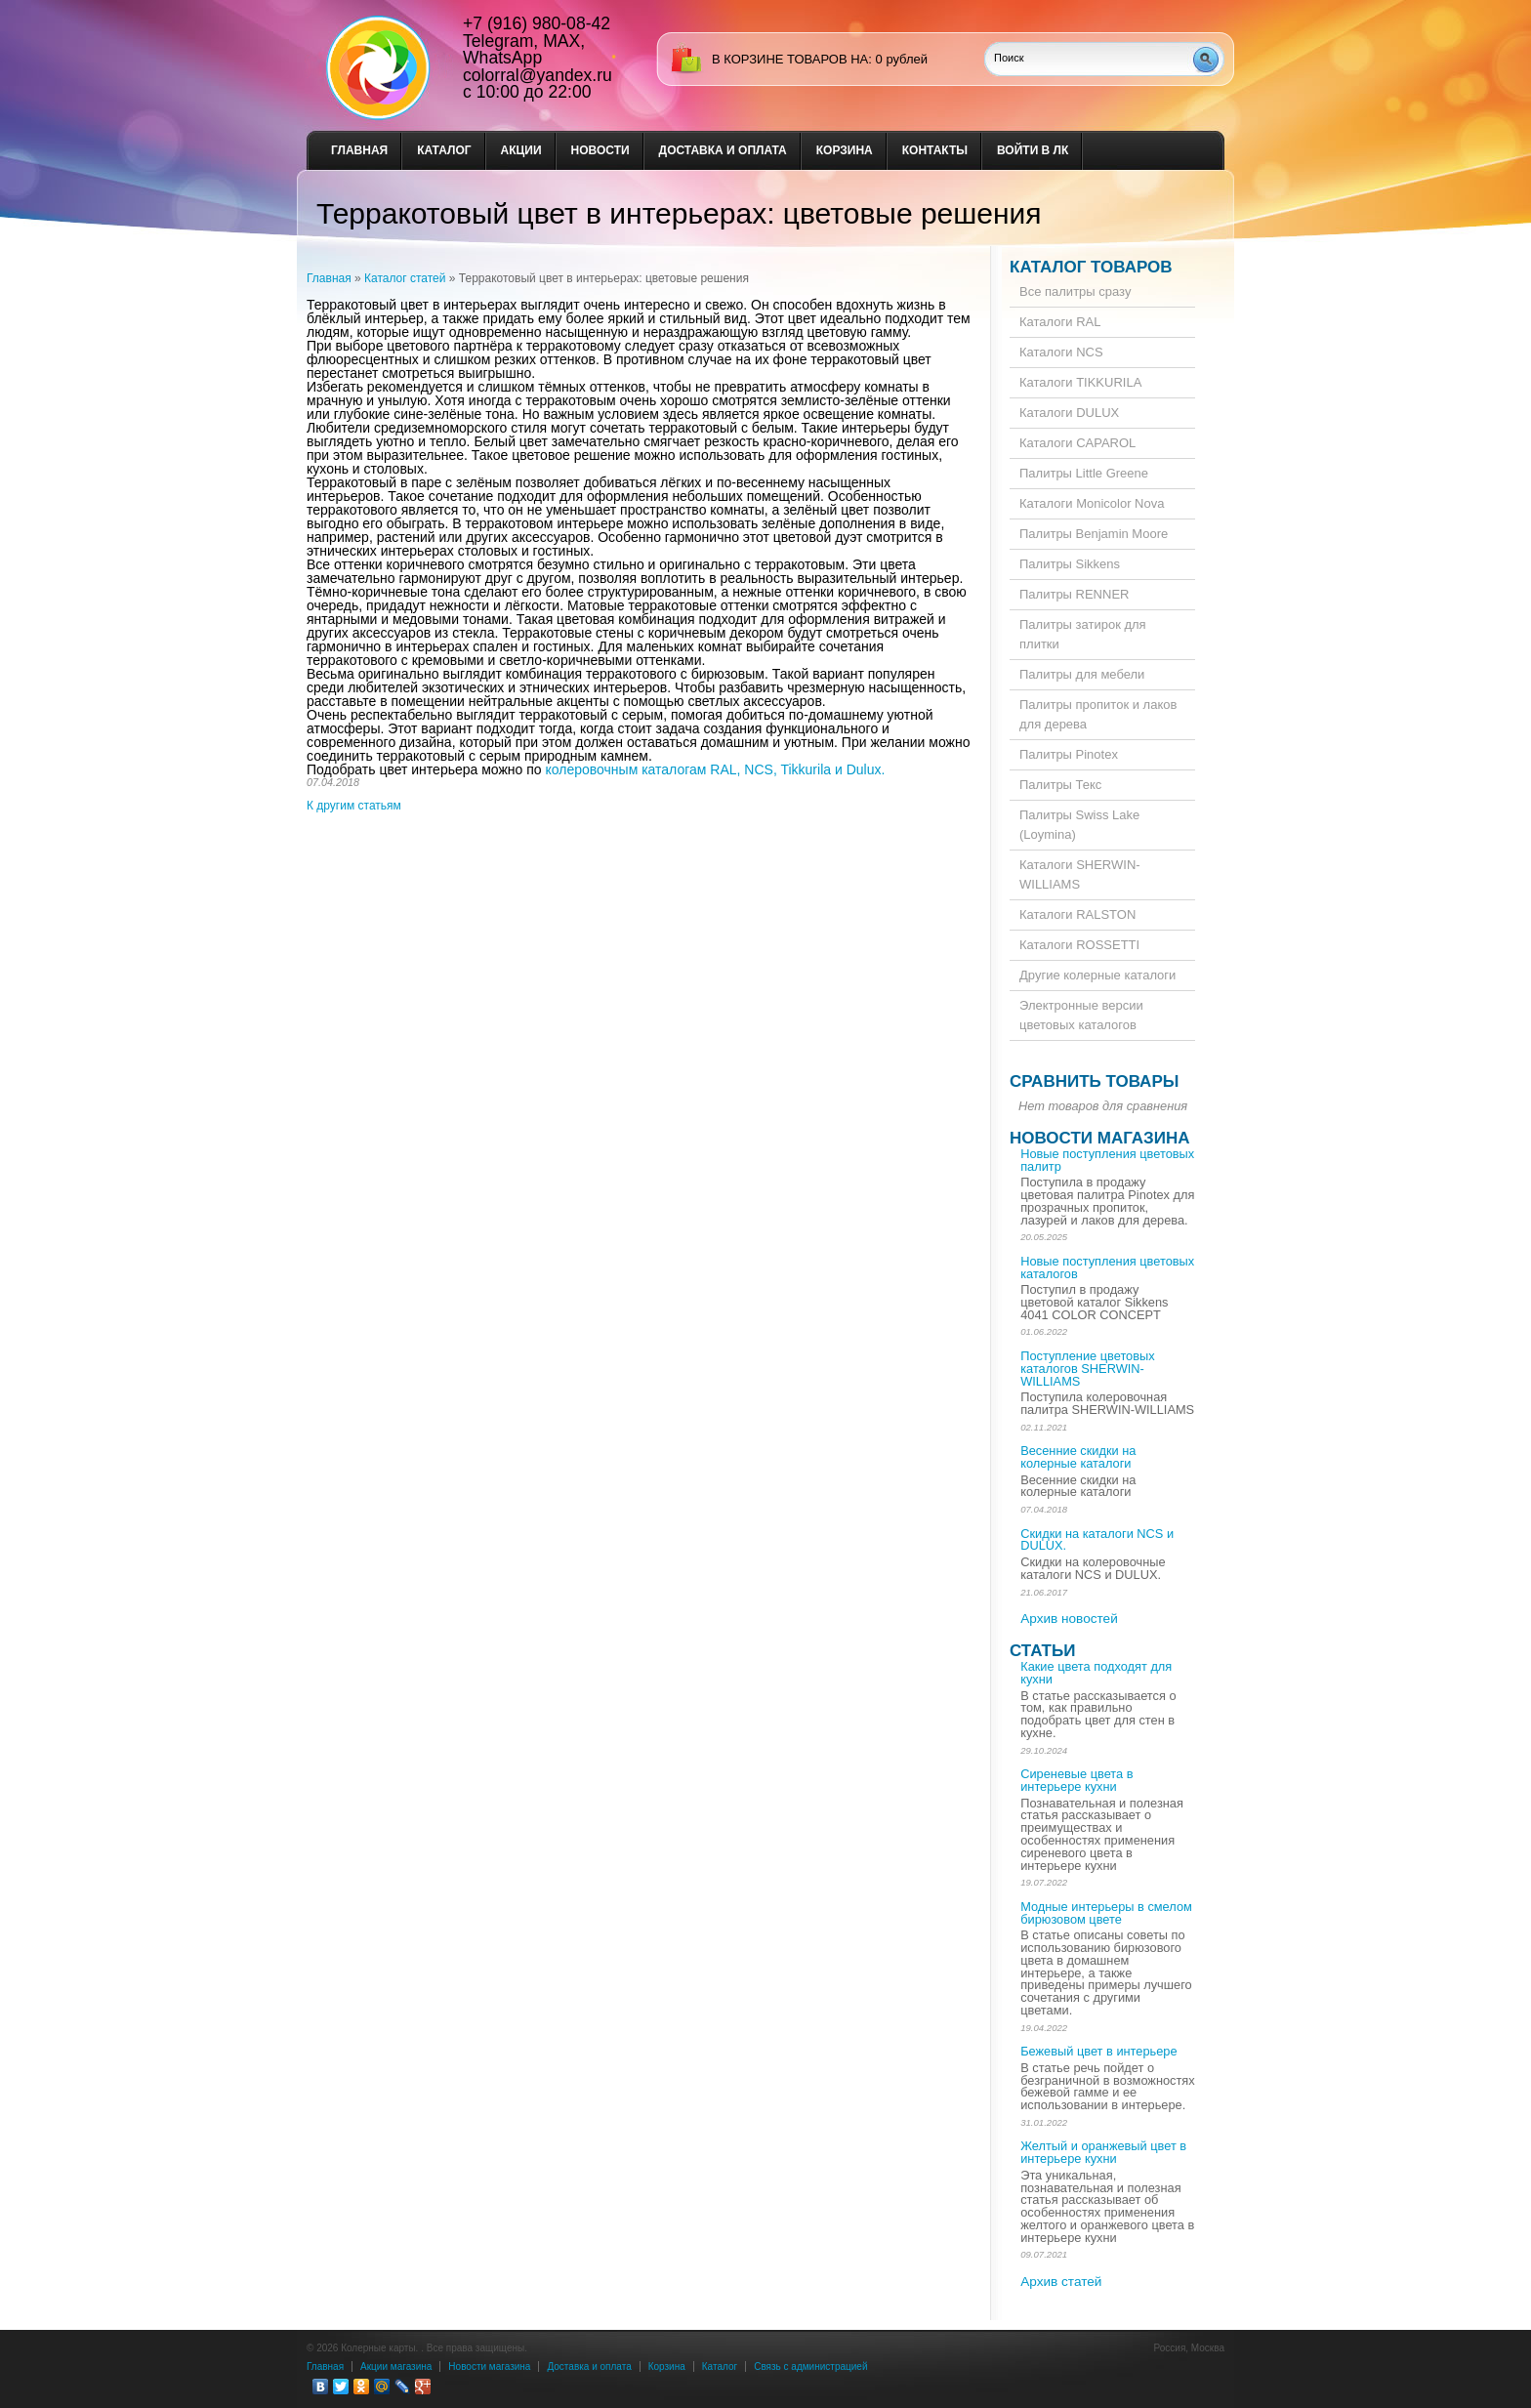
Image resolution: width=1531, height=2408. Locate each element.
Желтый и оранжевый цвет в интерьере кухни (1103, 2152)
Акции (521, 150)
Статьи (1042, 1650)
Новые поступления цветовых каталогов (1107, 1267)
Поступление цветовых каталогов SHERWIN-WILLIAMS (1087, 1369)
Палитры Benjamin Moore (1093, 533)
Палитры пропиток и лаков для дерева (1098, 714)
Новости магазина (1099, 1138)
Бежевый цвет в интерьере (1098, 2051)
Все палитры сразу (1075, 291)
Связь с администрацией (810, 2366)
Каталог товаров (1091, 267)
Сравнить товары (1094, 1081)
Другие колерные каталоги (1097, 975)
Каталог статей (404, 278)
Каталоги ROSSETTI (1079, 944)
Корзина (844, 150)
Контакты (935, 150)
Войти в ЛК (1032, 150)
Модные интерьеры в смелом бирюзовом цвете (1106, 1913)
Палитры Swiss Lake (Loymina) (1079, 825)
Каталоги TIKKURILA (1080, 382)
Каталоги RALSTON (1077, 914)
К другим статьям (354, 805)
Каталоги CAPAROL (1077, 443)
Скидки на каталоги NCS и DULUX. (1097, 1540)
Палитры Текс (1060, 784)
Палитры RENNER (1074, 594)
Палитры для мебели (1081, 674)
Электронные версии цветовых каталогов (1081, 1015)
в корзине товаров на (790, 59)
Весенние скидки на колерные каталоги (1078, 1457)
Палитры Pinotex (1068, 754)
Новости (600, 150)
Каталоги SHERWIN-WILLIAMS (1079, 874)
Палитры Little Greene (1083, 473)
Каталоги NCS (1061, 352)
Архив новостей (1069, 1618)
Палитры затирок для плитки (1082, 634)
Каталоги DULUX (1069, 412)
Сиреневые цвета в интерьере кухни (1076, 1780)
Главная (359, 150)
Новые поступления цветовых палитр (1107, 1160)
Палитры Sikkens (1069, 564)
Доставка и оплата (723, 150)
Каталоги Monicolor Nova (1091, 503)
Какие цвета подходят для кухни (1096, 1672)
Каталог (444, 150)
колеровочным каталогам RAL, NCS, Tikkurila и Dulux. (716, 769)
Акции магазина (396, 2366)
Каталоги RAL (1059, 321)
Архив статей (1060, 2281)
